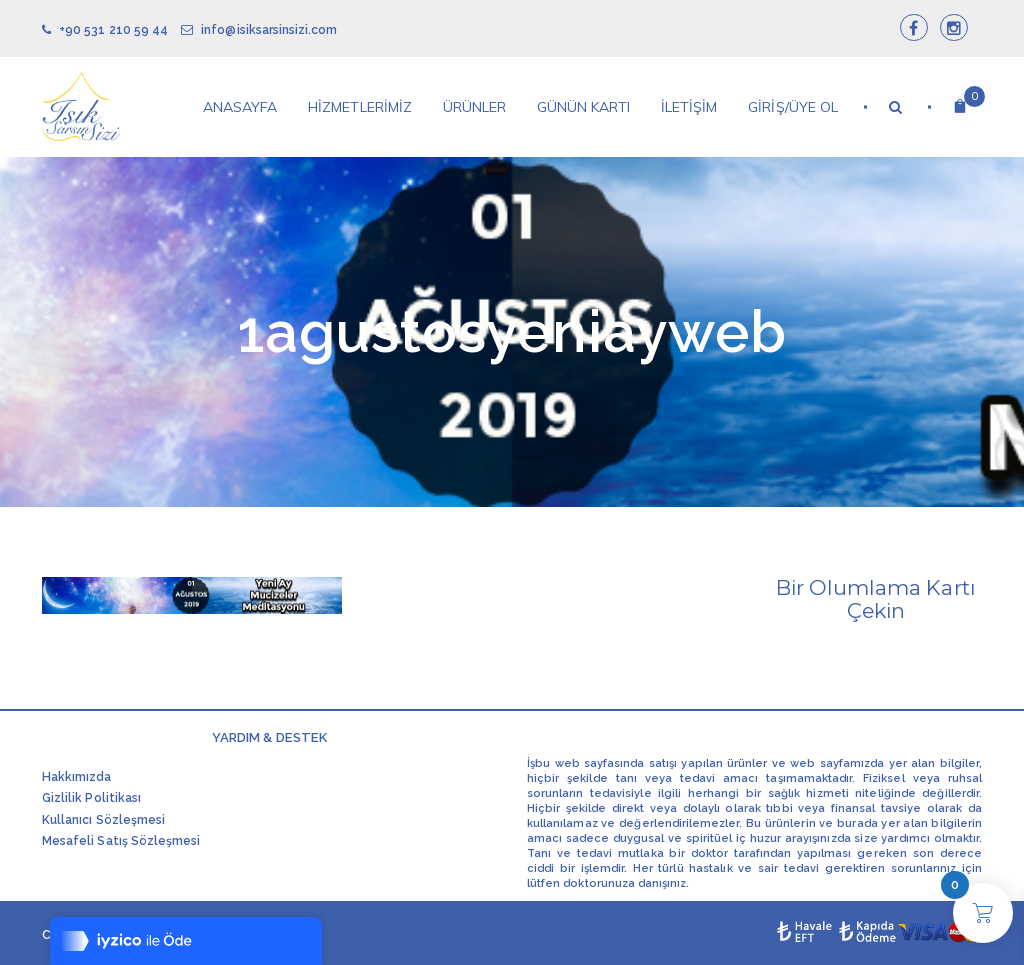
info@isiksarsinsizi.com (259, 30)
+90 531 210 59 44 (105, 30)
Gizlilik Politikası (91, 798)
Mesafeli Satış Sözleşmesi (121, 841)
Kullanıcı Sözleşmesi (103, 820)
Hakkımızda (77, 777)
